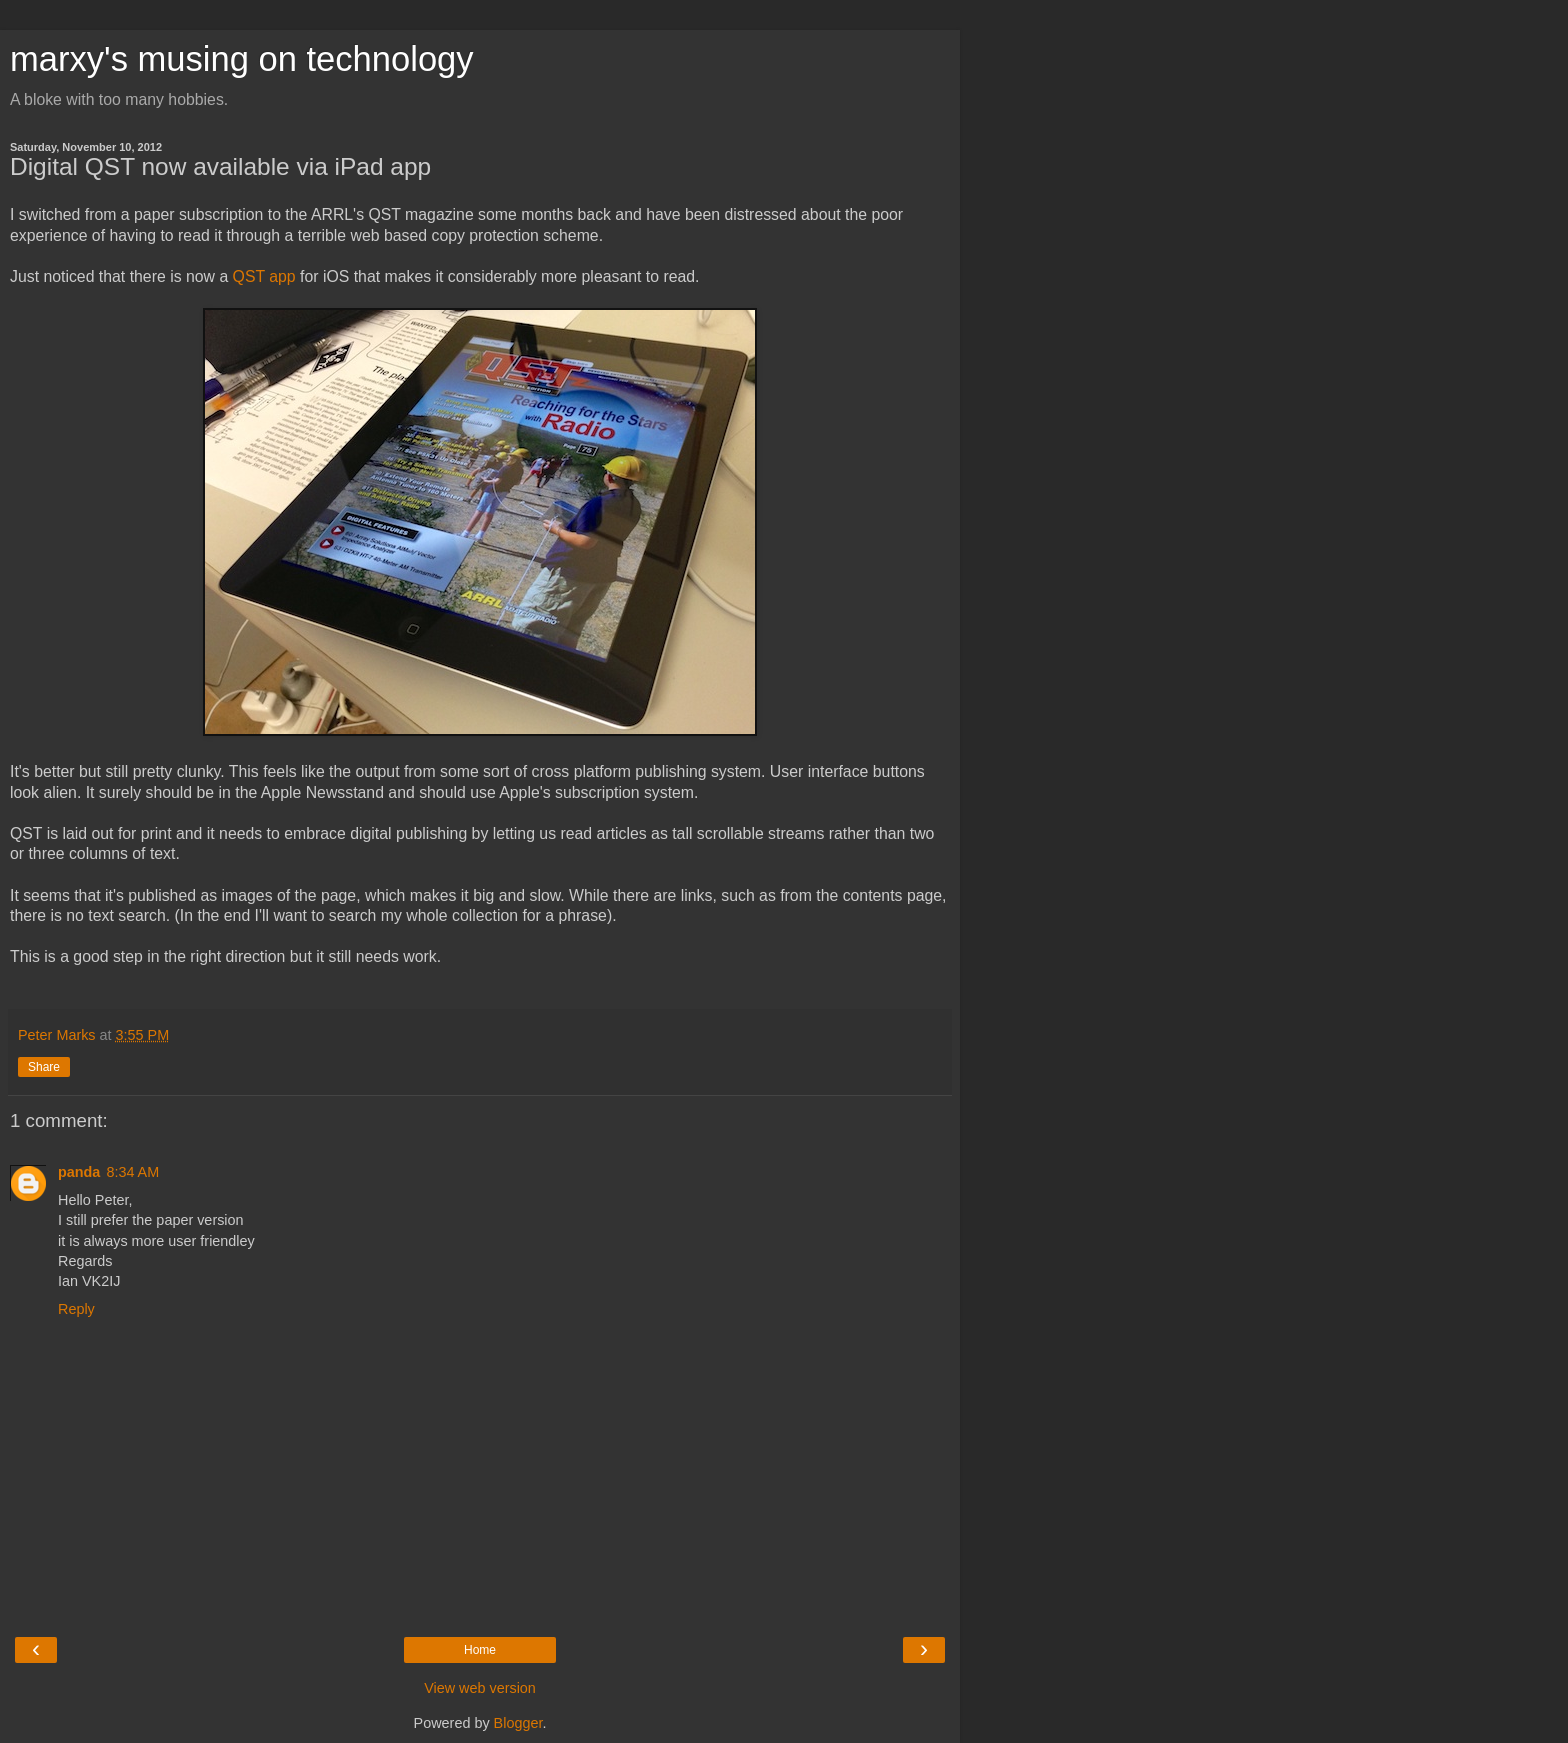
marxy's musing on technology (242, 59)
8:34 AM (132, 1172)
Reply (76, 1309)
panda (79, 1172)
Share (44, 1067)
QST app (264, 276)
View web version (480, 1688)
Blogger (518, 1723)
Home (480, 1650)
